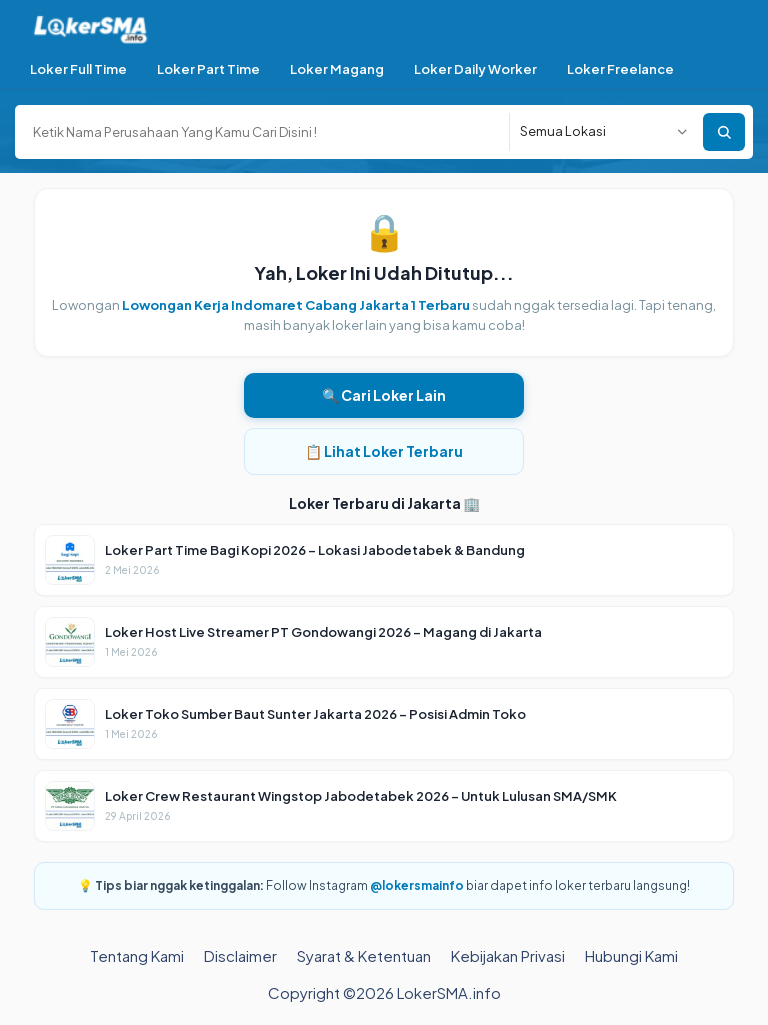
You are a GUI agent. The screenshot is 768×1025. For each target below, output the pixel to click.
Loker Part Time (208, 69)
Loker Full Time (78, 69)
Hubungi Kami (631, 955)
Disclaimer (240, 955)
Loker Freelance (620, 69)
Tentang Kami (137, 955)
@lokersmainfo (417, 885)
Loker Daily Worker (475, 69)
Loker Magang (337, 69)
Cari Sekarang (724, 132)
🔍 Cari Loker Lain (384, 395)
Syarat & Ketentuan (364, 955)
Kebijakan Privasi (508, 955)
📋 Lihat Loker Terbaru (384, 451)
